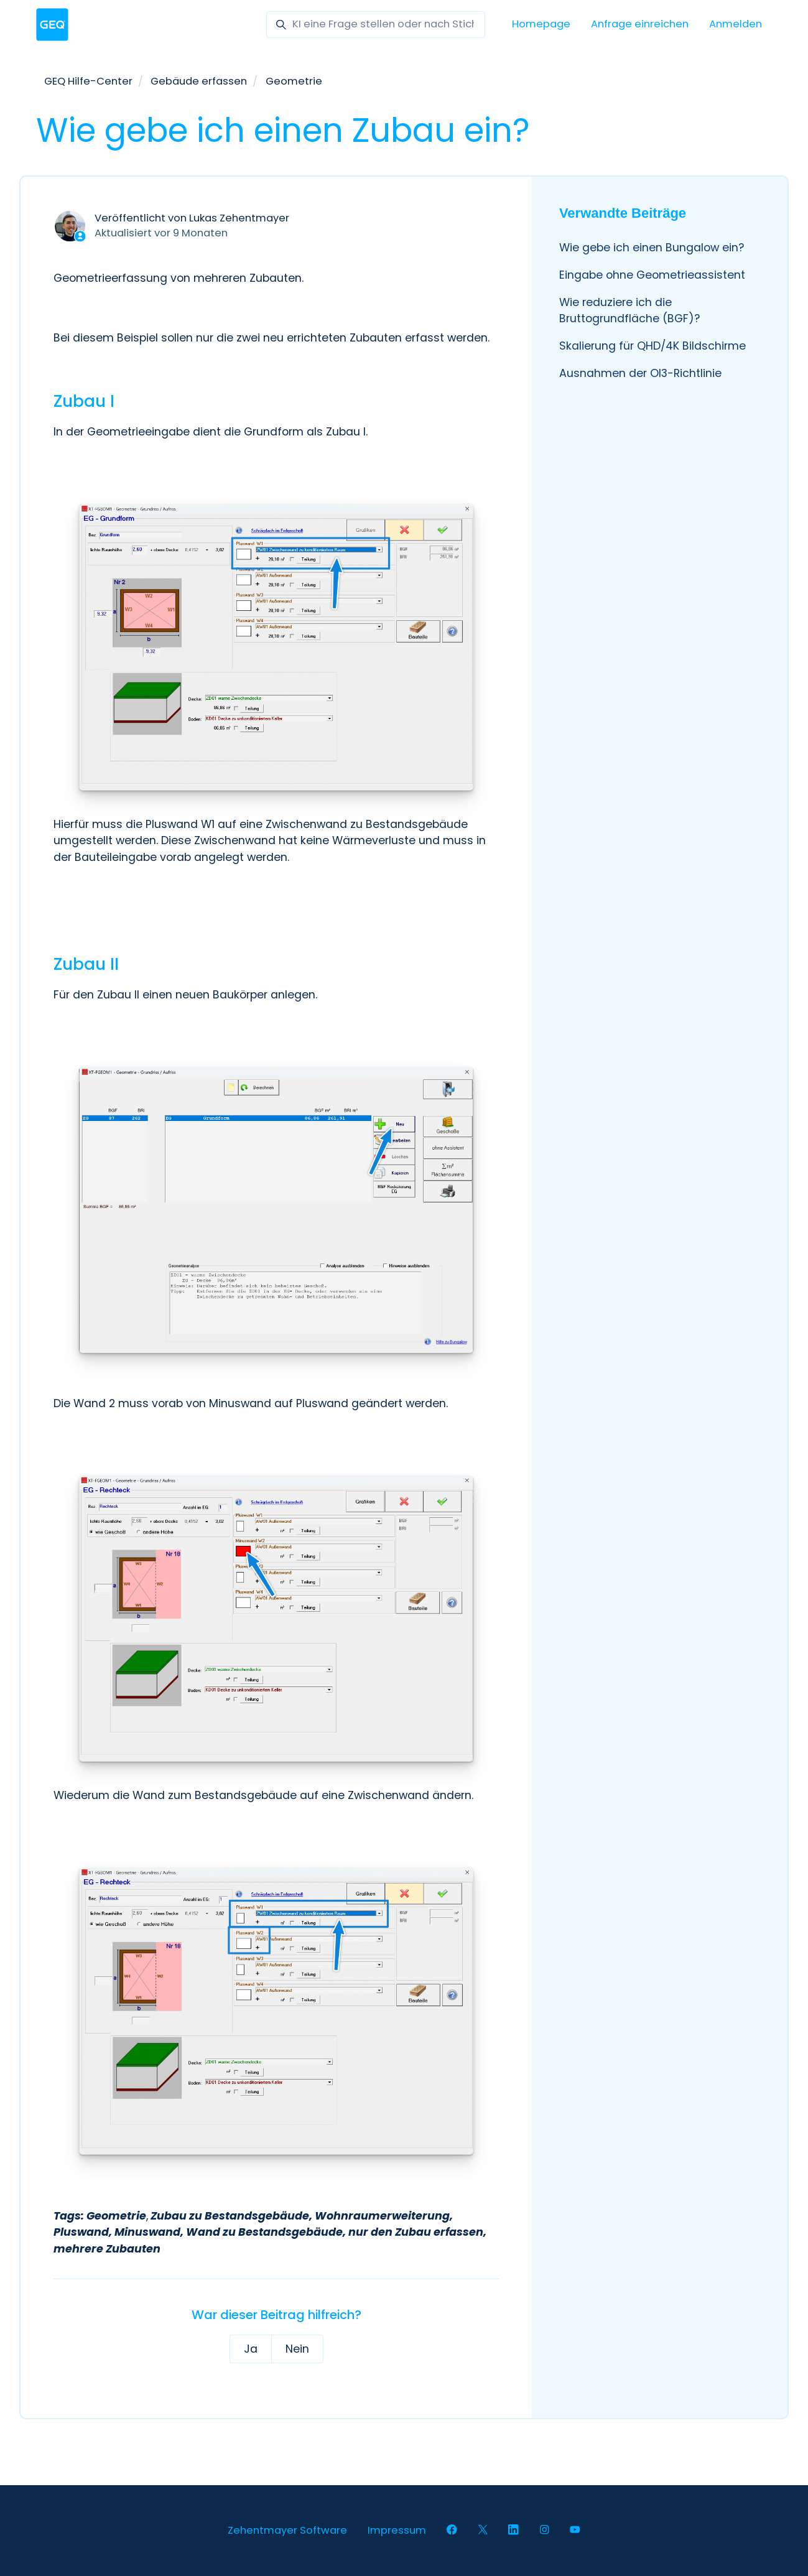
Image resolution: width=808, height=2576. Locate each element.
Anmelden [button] (735, 24)
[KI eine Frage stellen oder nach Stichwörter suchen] (375, 24)
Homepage (541, 24)
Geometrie (294, 81)
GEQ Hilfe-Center (88, 81)
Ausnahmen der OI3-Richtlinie (640, 373)
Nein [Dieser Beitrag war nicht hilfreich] (297, 2348)
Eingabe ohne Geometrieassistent (652, 274)
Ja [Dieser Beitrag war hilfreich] (251, 2348)
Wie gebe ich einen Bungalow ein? (651, 247)
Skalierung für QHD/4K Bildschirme (652, 345)
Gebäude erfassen (199, 81)
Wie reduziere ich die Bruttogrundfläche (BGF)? (629, 310)
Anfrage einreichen (640, 24)
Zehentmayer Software (287, 2530)
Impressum (397, 2530)
